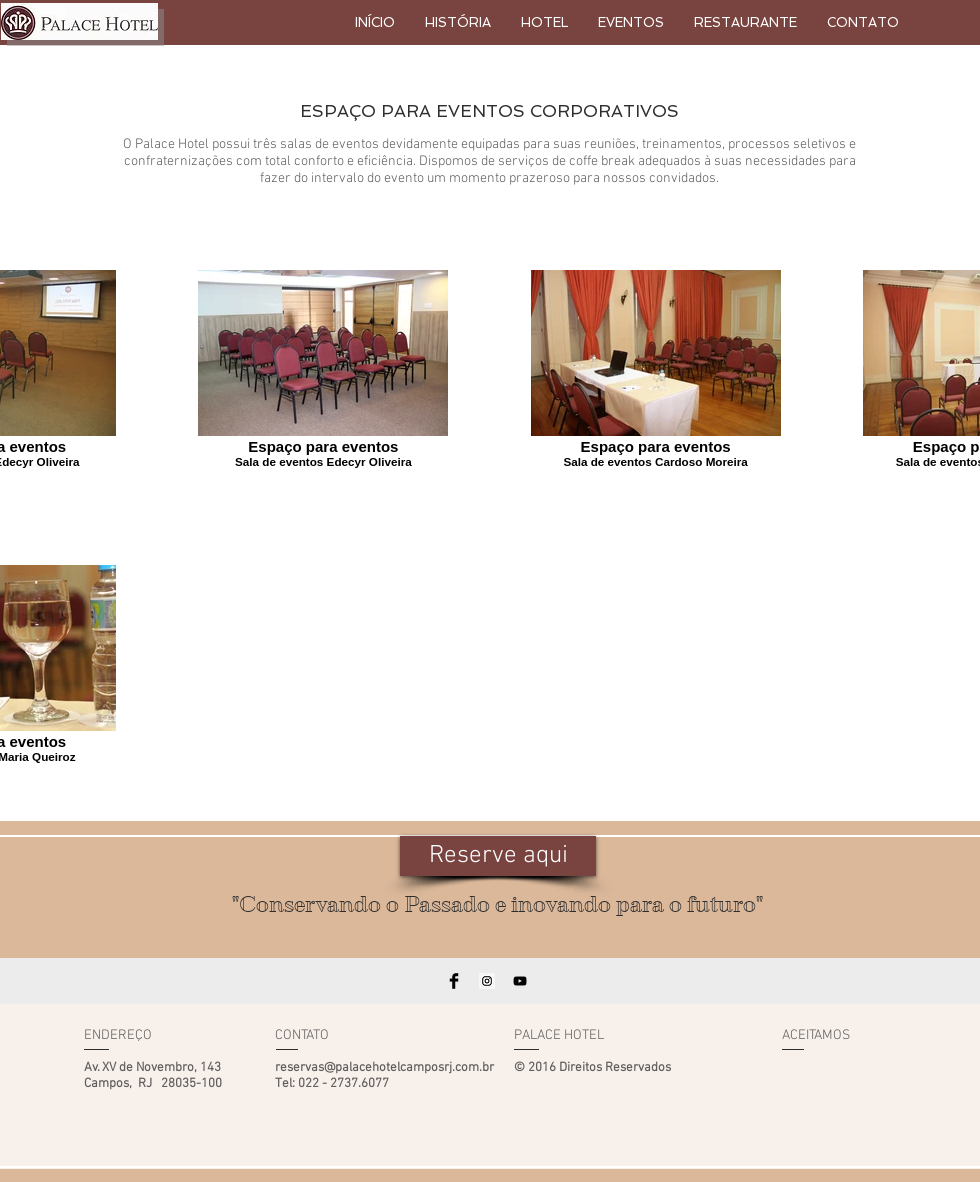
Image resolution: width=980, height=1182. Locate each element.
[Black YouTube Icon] (520, 981)
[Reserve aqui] (498, 856)
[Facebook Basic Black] (454, 981)
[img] (802, 1072)
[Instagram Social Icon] (487, 981)
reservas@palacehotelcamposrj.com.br (384, 1068)
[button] (631, 23)
